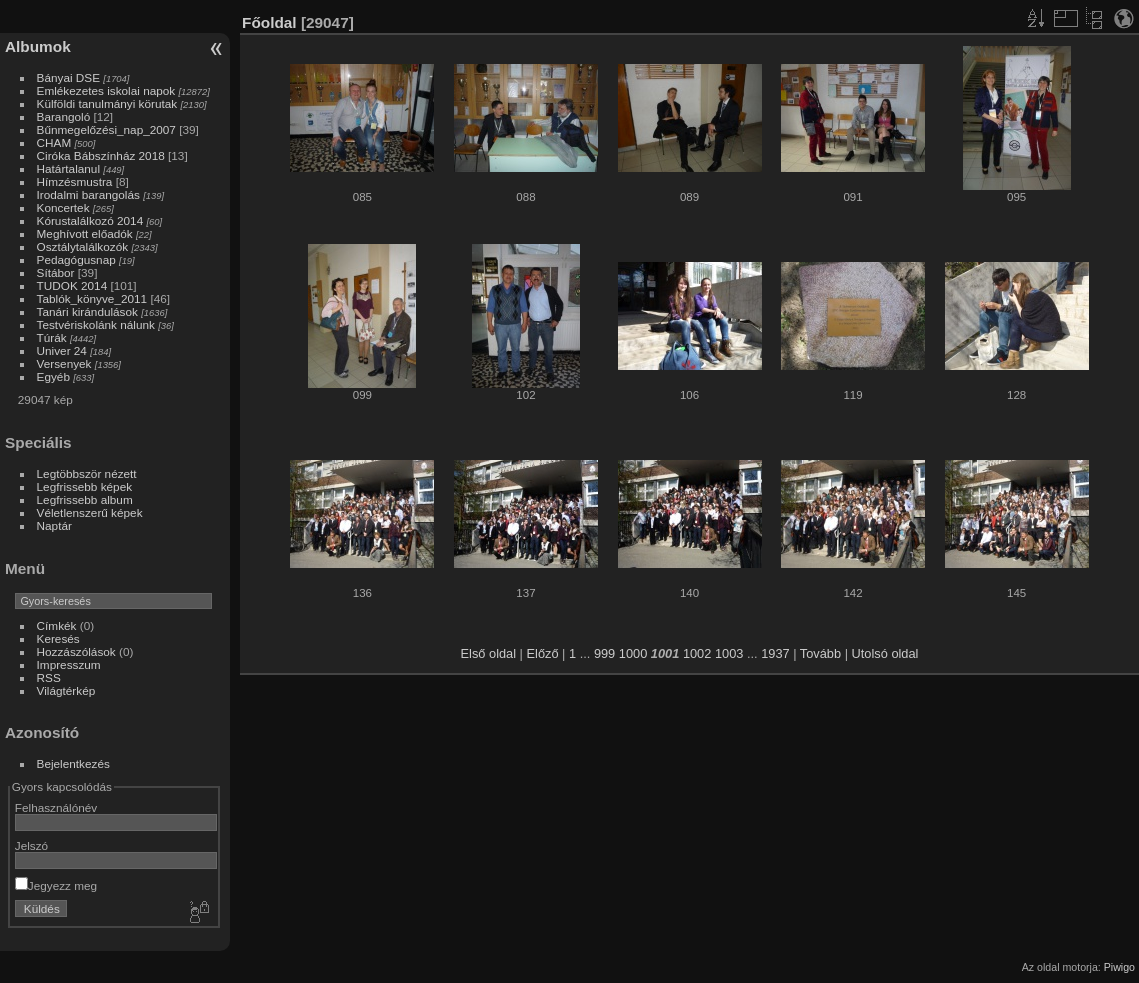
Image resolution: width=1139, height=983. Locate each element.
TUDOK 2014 (72, 285)
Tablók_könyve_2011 (92, 298)
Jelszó (31, 845)
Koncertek (63, 207)
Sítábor (56, 272)
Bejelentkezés (73, 763)
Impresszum (69, 664)
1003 (729, 653)
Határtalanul (68, 168)
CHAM (54, 142)
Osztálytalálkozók (83, 246)
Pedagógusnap (76, 259)
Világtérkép (66, 690)
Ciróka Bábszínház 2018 (101, 155)
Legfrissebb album (85, 499)
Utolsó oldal (885, 653)
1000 (633, 653)
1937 (775, 653)
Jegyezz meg (56, 885)
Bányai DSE (68, 77)
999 (604, 653)
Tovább (820, 653)
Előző (543, 653)
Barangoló (64, 116)
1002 (697, 653)
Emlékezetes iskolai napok (106, 90)
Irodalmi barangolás (88, 194)
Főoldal (269, 22)
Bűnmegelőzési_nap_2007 (106, 129)
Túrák (52, 337)
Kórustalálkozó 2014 (90, 220)
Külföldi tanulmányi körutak (107, 103)
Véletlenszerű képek (90, 512)
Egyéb (53, 376)
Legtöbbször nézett (87, 473)
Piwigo (1119, 967)
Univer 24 (62, 350)
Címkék (57, 625)
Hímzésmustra (75, 181)
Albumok (38, 46)
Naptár (54, 525)
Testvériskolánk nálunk (96, 324)
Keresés (58, 638)
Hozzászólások (76, 651)
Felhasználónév (56, 807)
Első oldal (489, 653)
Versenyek (64, 363)
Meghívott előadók (85, 233)
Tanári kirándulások (87, 311)
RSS (49, 677)
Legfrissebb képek (85, 486)
